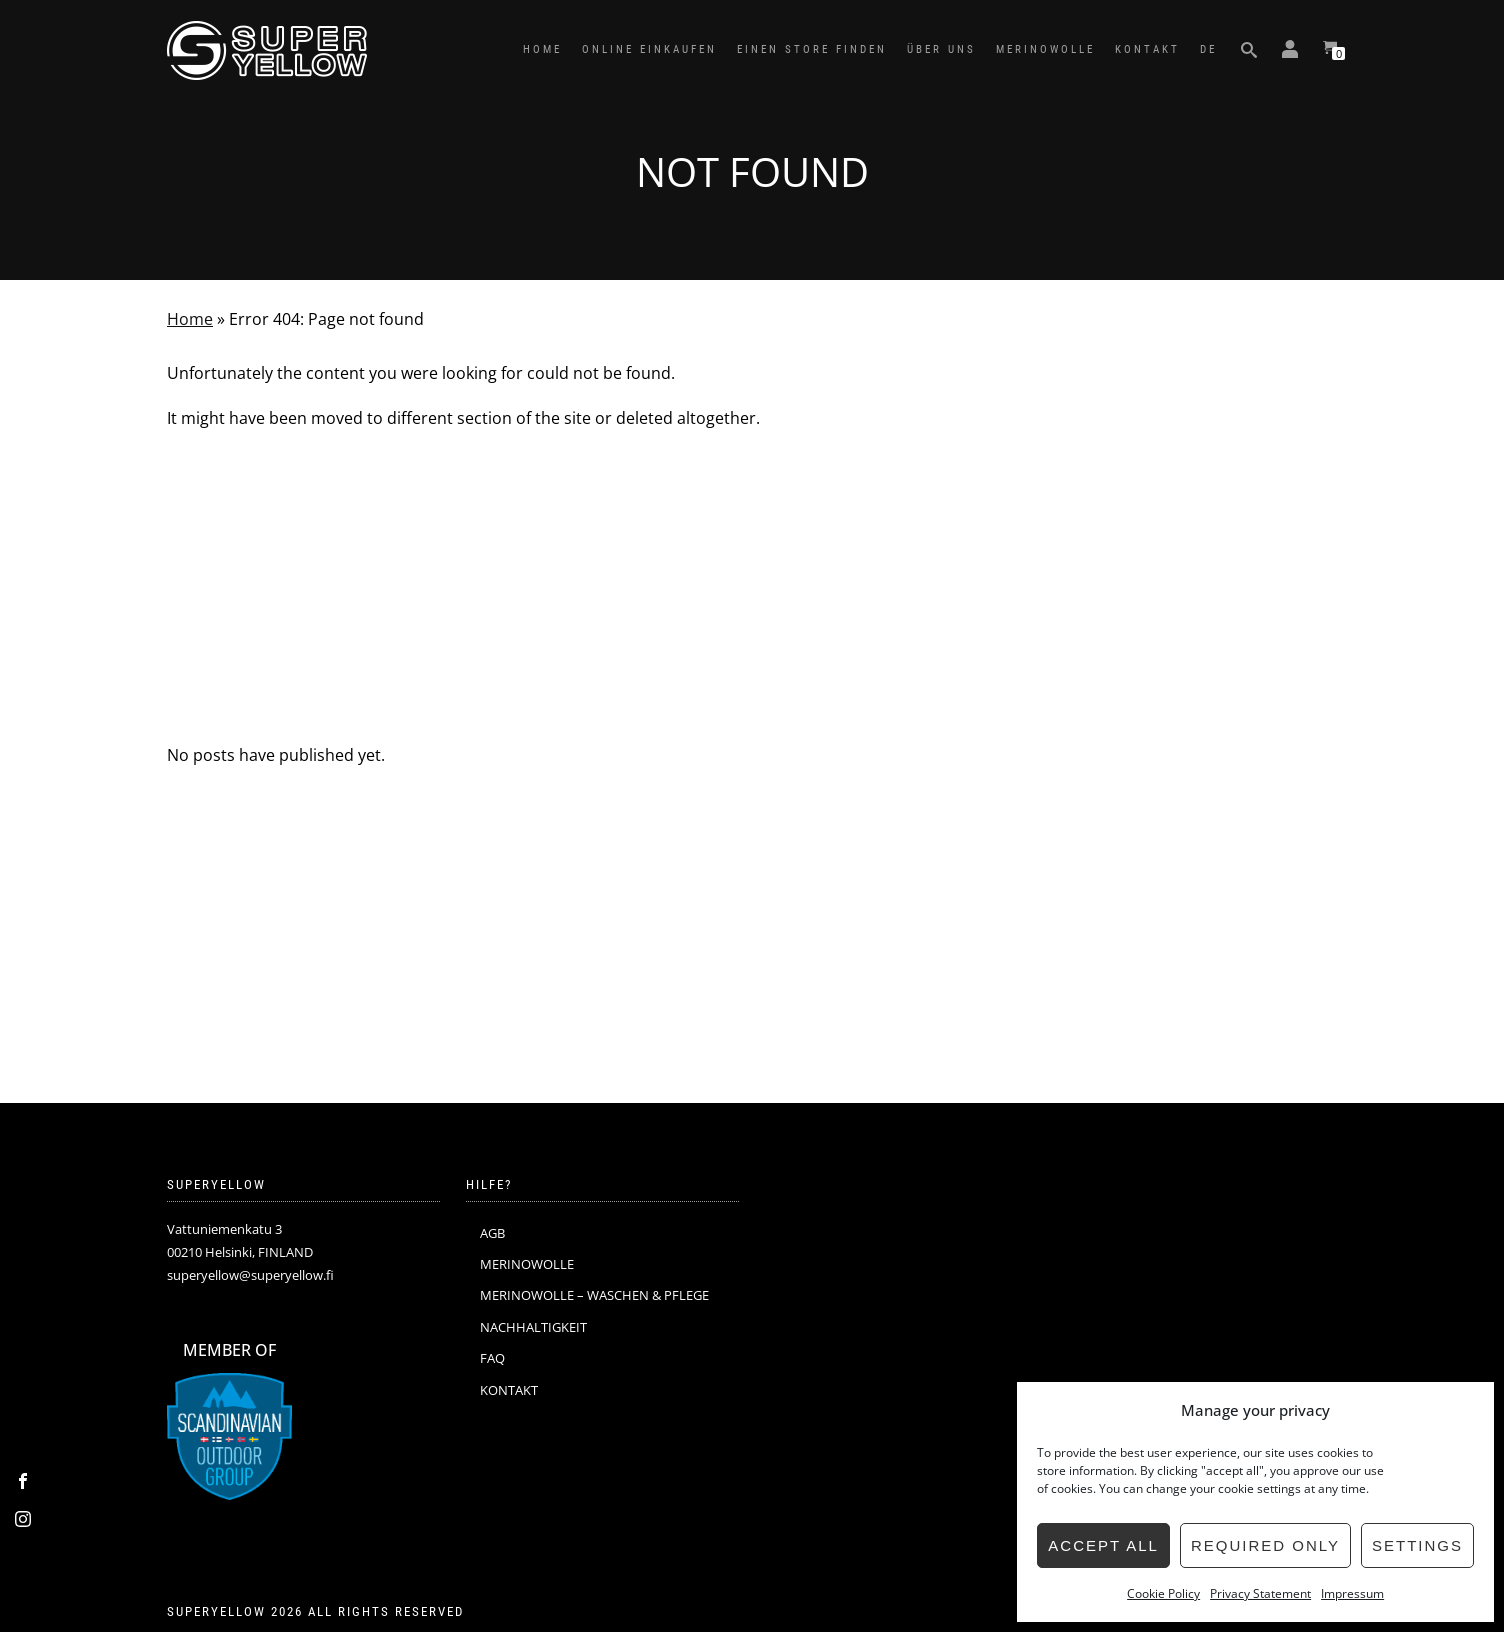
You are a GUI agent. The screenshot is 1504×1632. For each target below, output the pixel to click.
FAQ (492, 1358)
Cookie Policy (1163, 1593)
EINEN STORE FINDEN (812, 49)
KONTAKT (1147, 49)
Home (190, 319)
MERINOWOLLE (1045, 49)
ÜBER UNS (941, 49)
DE (1208, 49)
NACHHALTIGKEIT (533, 1327)
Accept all (1103, 1545)
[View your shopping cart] (1330, 50)
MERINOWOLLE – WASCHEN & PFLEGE (594, 1295)
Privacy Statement (1260, 1593)
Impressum (1352, 1593)
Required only (1265, 1545)
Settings (1417, 1545)
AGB (492, 1233)
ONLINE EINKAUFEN (649, 49)
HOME (542, 49)
